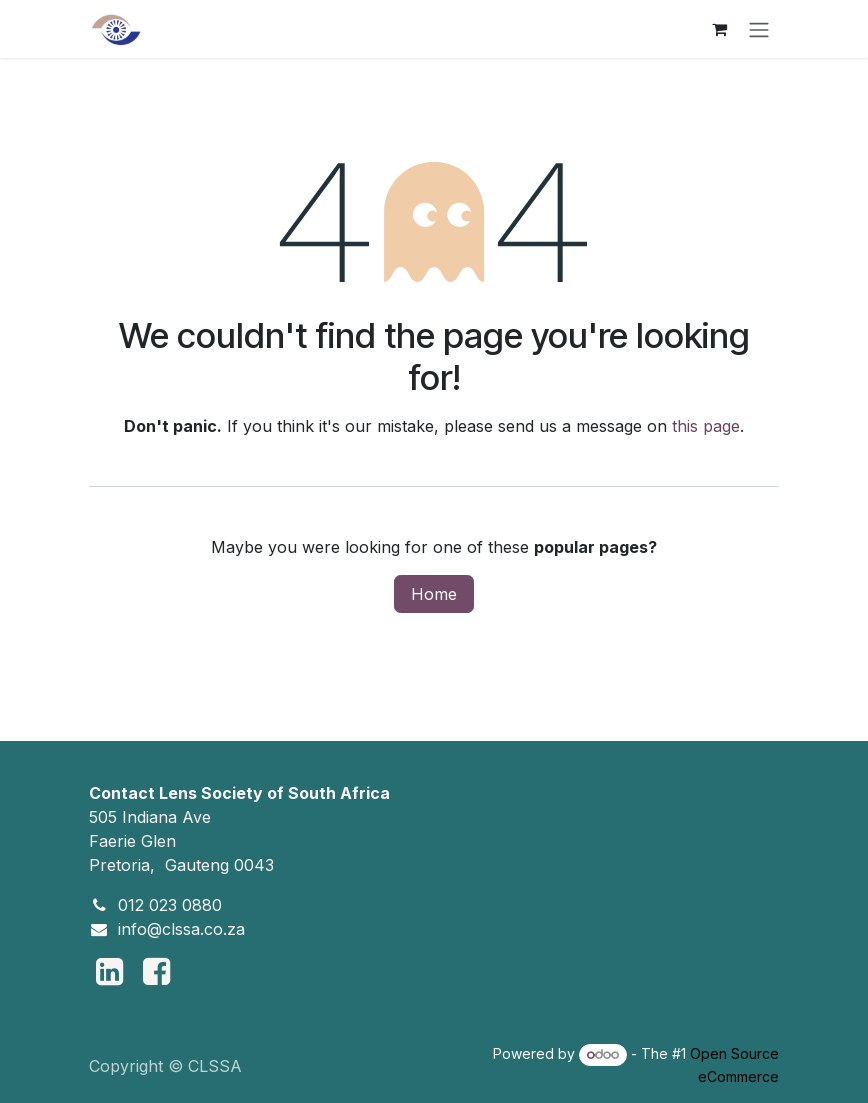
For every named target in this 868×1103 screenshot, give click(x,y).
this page (706, 426)
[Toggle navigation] (759, 29)
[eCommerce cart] (719, 29)
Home (434, 594)
